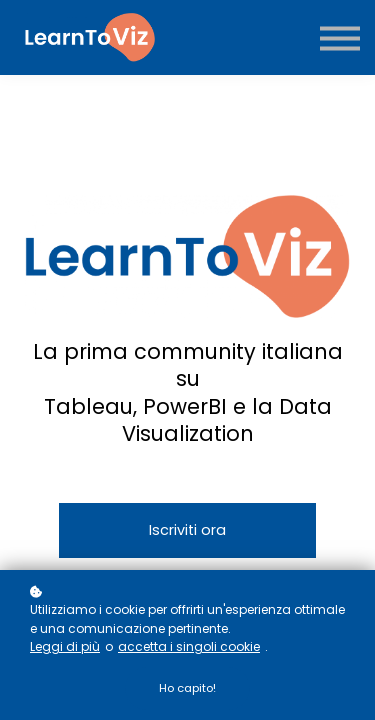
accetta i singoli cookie (189, 646)
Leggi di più (65, 646)
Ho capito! (187, 688)
